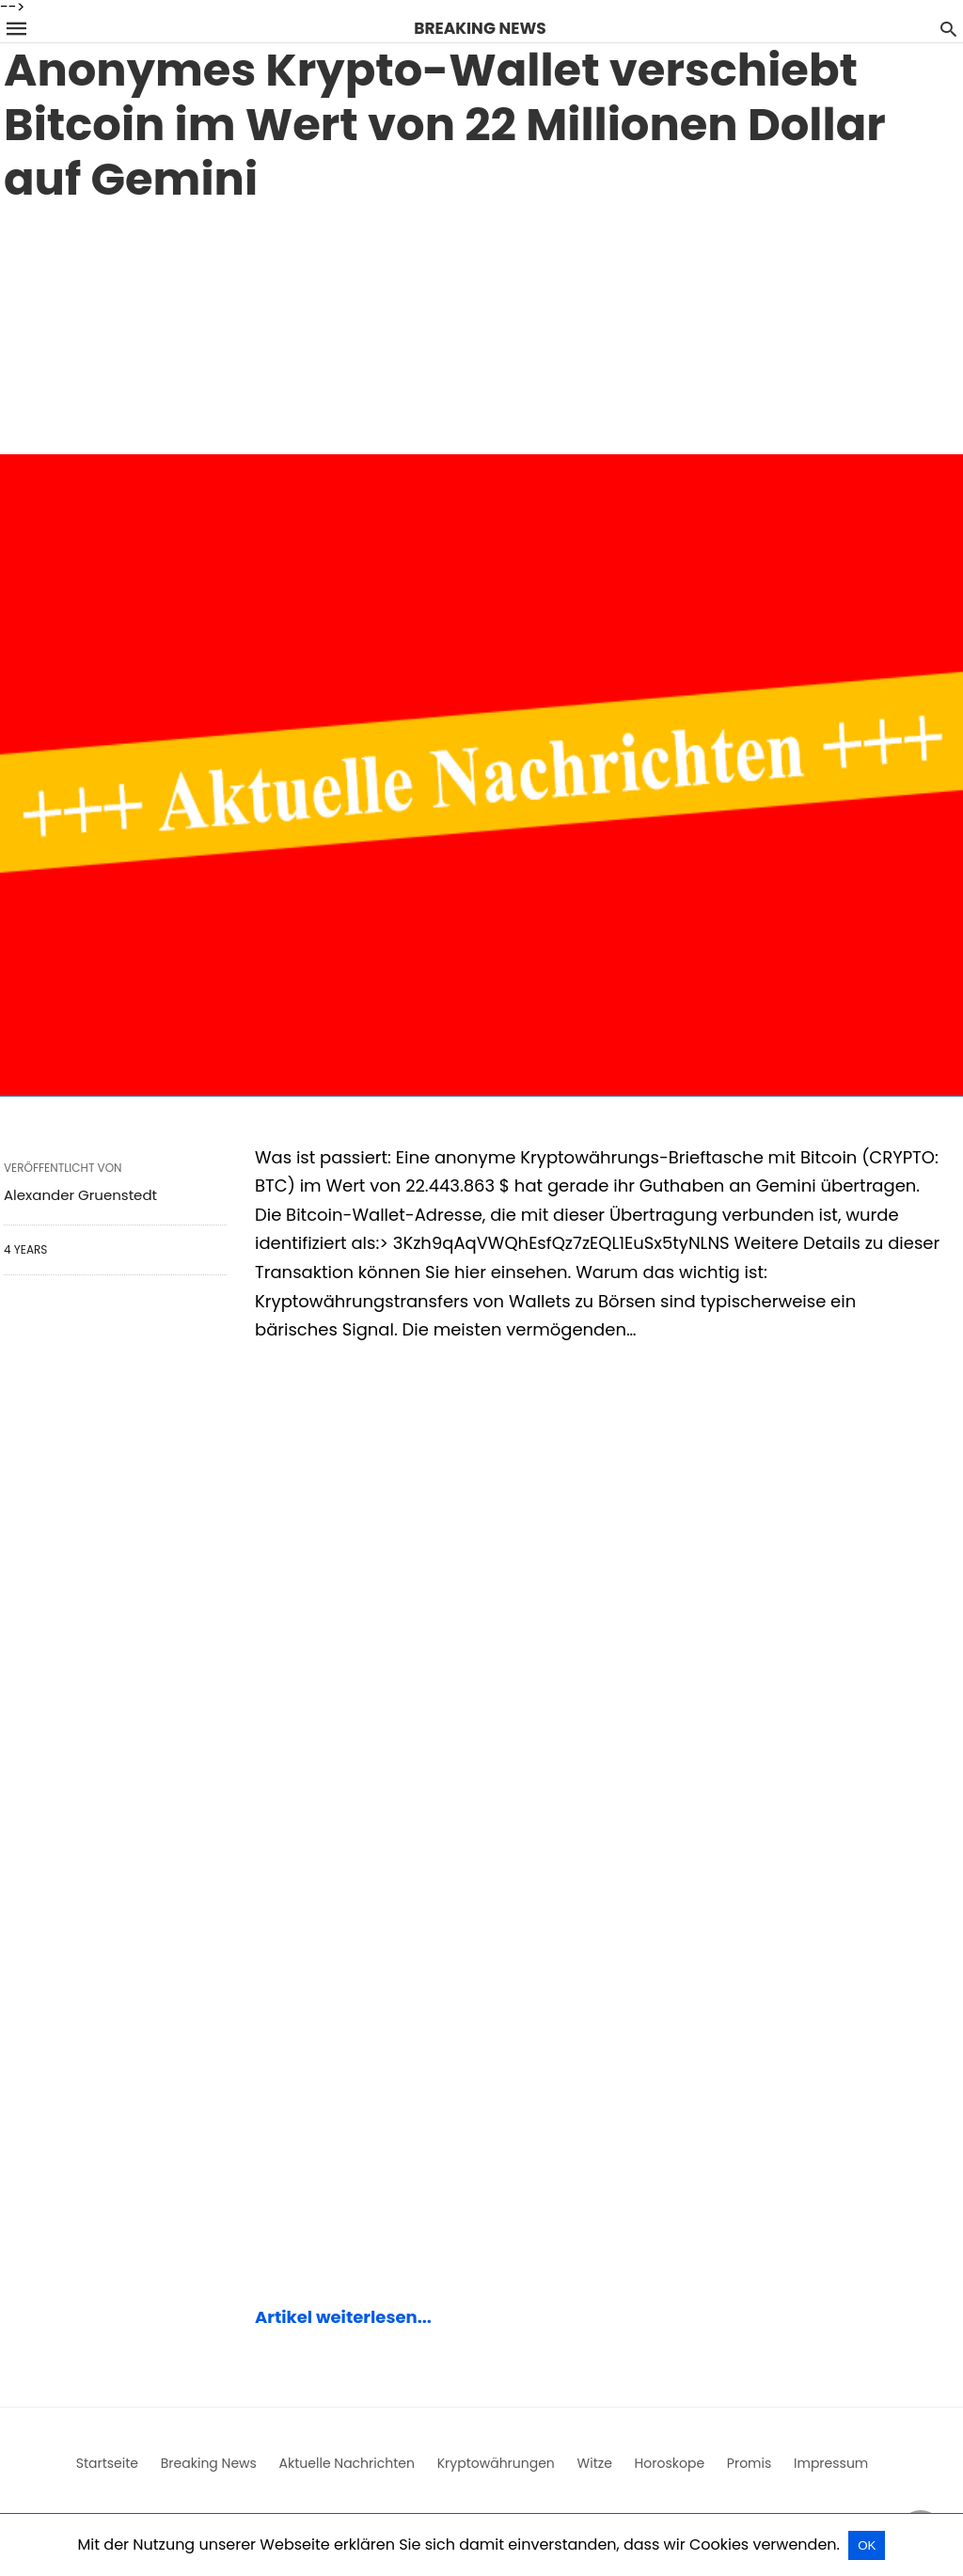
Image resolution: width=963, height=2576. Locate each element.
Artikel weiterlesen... (343, 2317)
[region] (481, 324)
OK (867, 2545)
